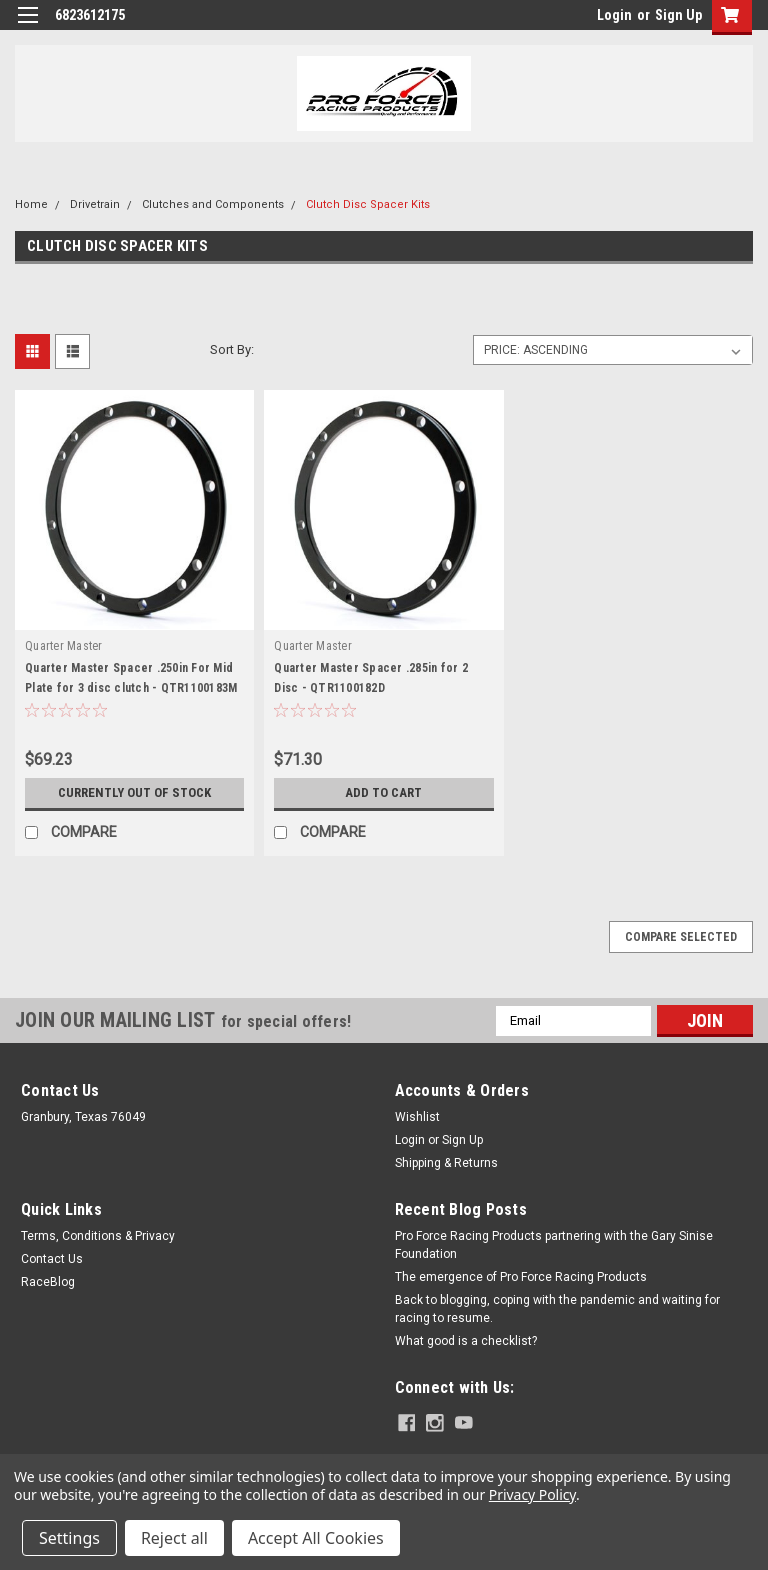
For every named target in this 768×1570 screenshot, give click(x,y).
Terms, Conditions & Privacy (98, 1236)
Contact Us (52, 1259)
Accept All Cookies (316, 1538)
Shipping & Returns (446, 1163)
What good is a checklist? (466, 1341)
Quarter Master (64, 646)
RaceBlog (48, 1282)
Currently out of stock (135, 793)
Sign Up (678, 15)
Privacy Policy (532, 1494)
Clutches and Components (213, 204)
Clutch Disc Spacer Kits (368, 204)
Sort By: (232, 349)
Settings (69, 1538)
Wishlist (417, 1117)
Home (31, 204)
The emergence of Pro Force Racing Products (521, 1277)
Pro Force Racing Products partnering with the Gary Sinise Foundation (554, 1245)
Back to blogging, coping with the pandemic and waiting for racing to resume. (557, 1309)
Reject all (174, 1538)
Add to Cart (383, 793)
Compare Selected (681, 937)
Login (614, 15)
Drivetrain (95, 204)
